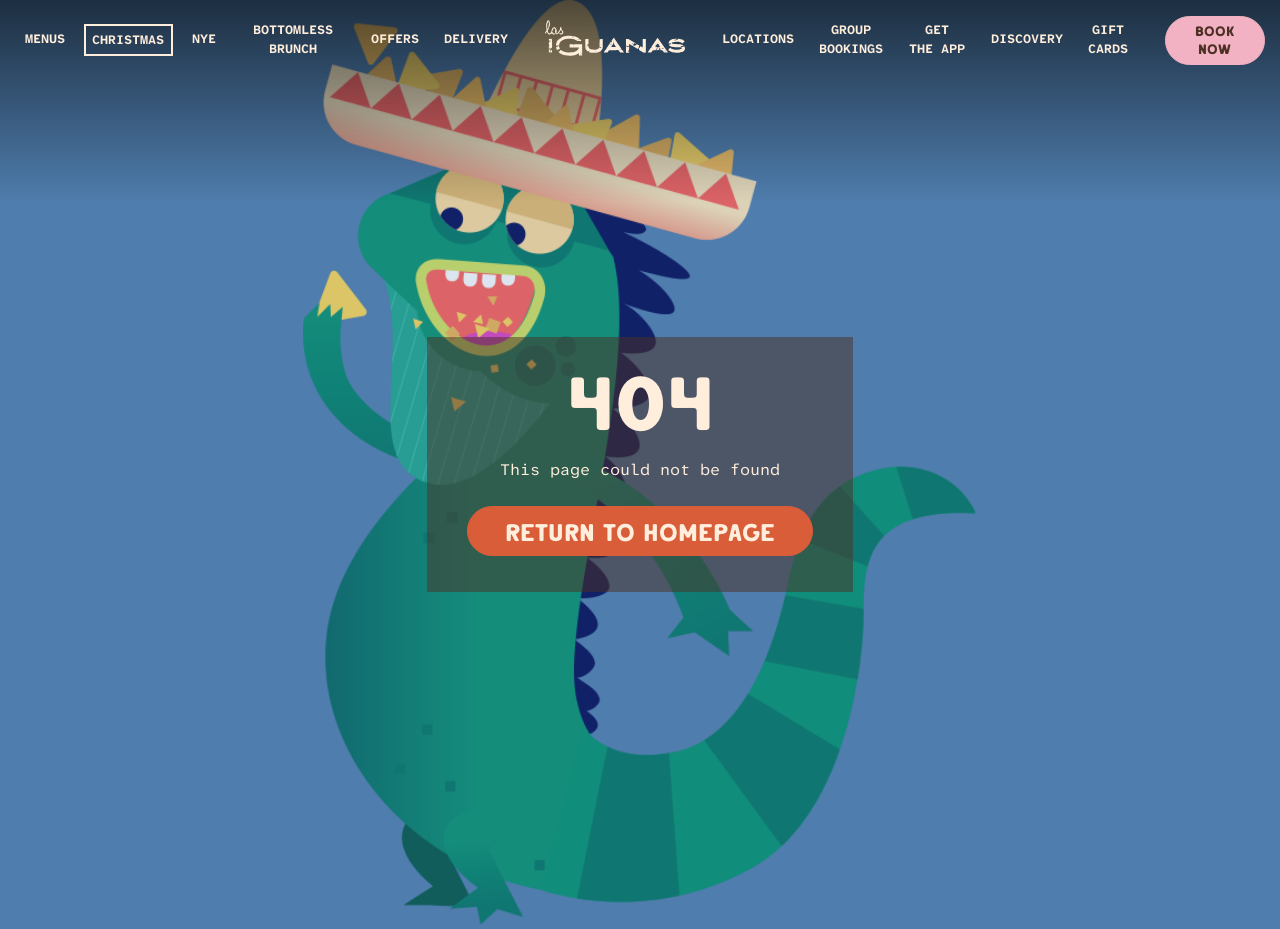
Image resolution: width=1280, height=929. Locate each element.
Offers (395, 38)
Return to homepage (640, 532)
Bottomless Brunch (293, 39)
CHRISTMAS (128, 39)
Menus (45, 38)
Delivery (476, 38)
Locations (758, 38)
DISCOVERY (1027, 38)
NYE (204, 38)
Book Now (1214, 40)
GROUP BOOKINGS (851, 39)
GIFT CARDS (1108, 39)
